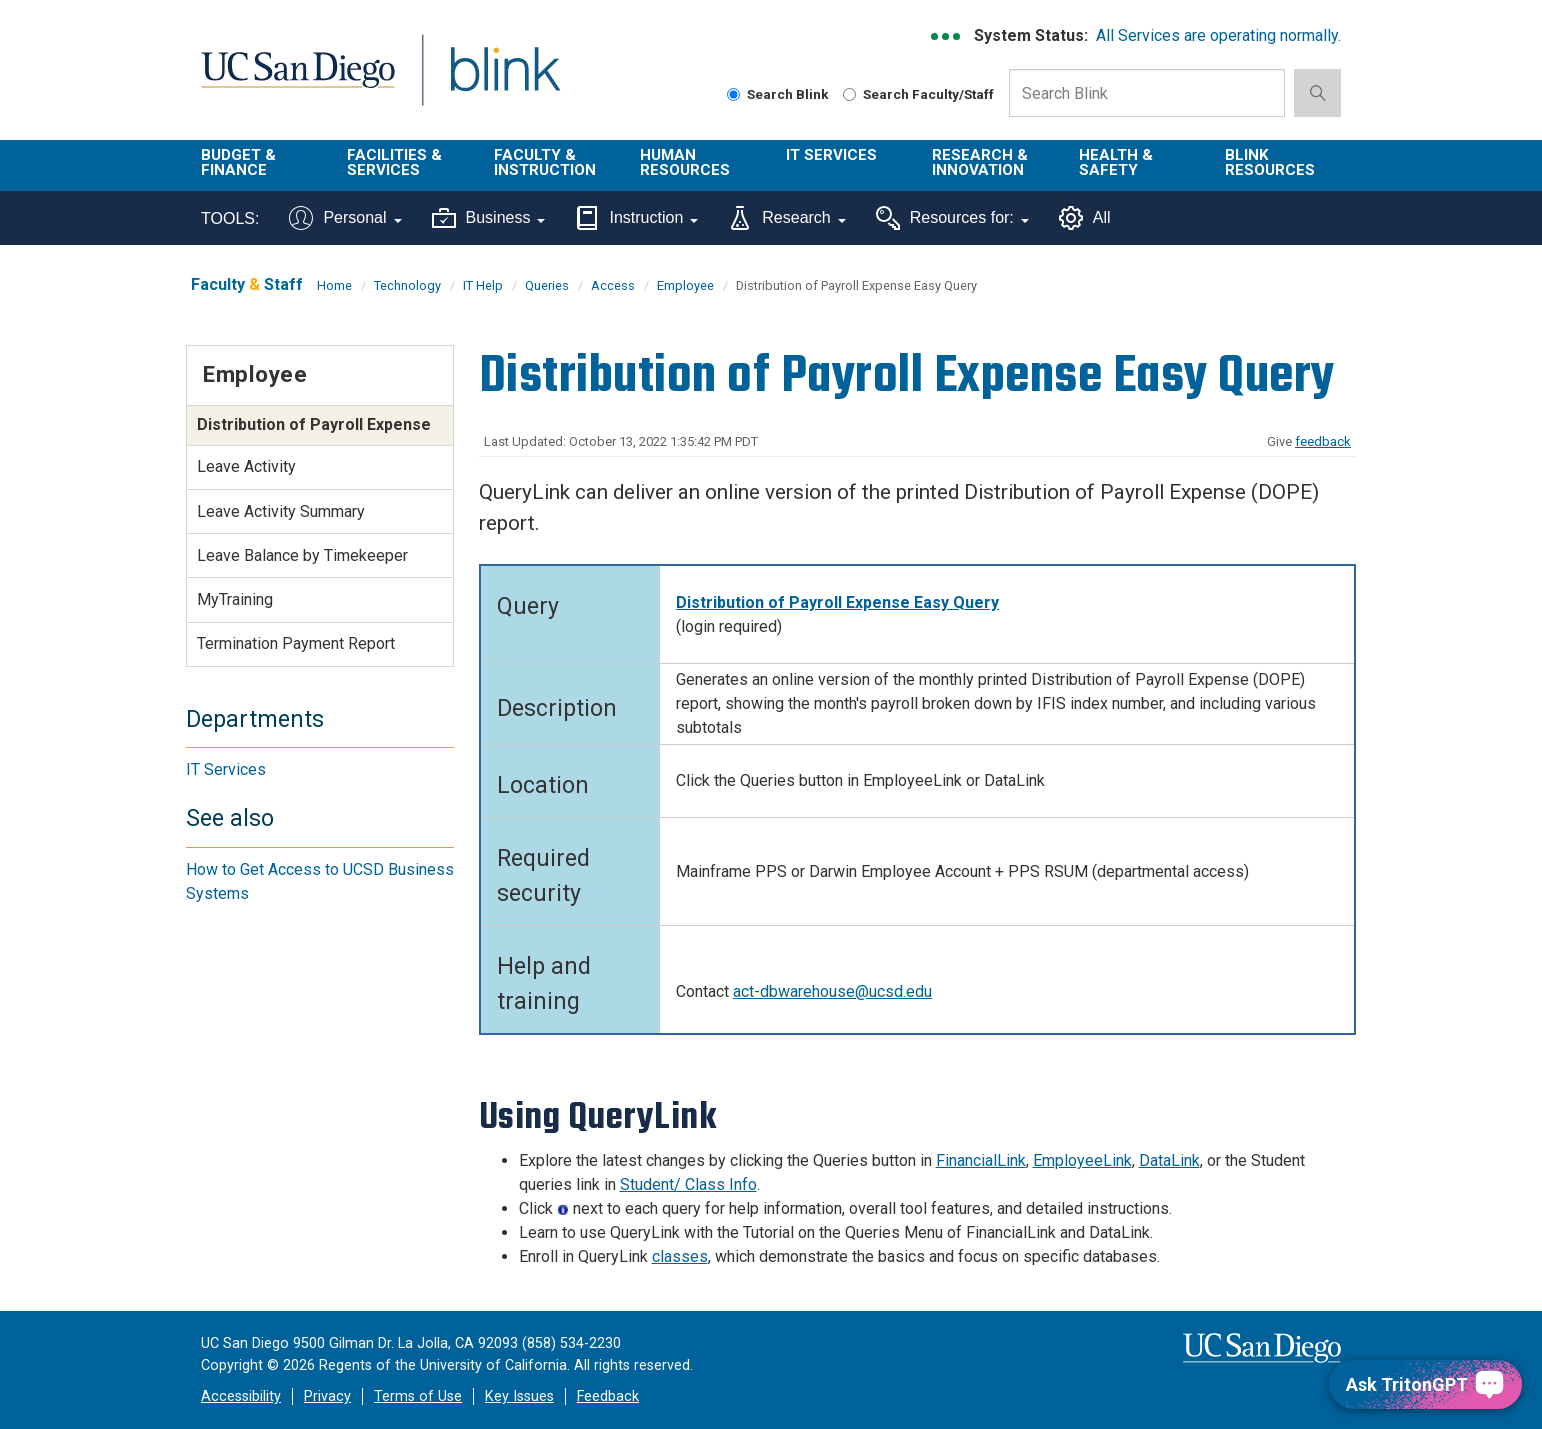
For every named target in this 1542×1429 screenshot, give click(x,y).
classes (680, 1256)
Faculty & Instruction (545, 162)
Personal (345, 218)
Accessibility (241, 1396)
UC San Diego (297, 81)
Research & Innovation (980, 162)
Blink (504, 81)
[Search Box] (1147, 93)
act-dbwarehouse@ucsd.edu (832, 991)
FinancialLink (981, 1160)
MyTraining (235, 599)
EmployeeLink (1082, 1160)
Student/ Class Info (688, 1184)
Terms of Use (418, 1396)
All (1085, 218)
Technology (407, 285)
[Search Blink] (733, 94)
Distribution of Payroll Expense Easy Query (837, 602)
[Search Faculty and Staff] (849, 94)
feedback (1323, 441)
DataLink (1169, 1160)
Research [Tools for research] (786, 218)
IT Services (831, 155)
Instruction (636, 218)
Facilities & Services (394, 162)
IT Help (483, 285)
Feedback (608, 1396)
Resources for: (952, 218)
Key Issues (519, 1396)
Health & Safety (1116, 162)
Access (613, 285)
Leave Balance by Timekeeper (302, 555)
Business (489, 218)
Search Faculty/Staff (918, 94)
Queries (547, 285)
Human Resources (685, 162)
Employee (685, 285)
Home (334, 285)
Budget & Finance (238, 162)
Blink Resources (1270, 162)
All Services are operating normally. (1218, 35)
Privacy (327, 1396)
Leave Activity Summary (281, 511)
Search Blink (778, 94)
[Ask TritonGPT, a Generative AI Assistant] (1425, 1384)
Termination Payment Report (296, 643)
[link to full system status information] (946, 36)
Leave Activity (246, 466)
